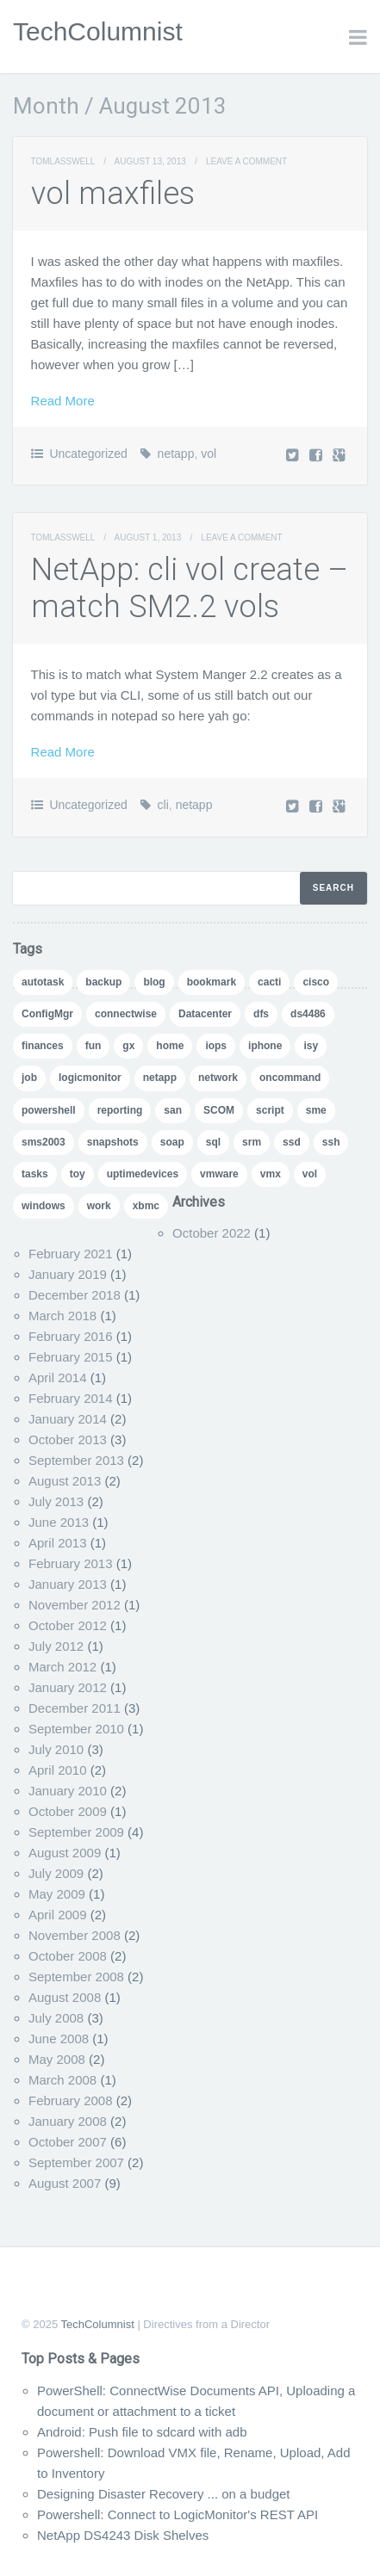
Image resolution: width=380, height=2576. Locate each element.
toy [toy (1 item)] (77, 1174)
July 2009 (56, 1873)
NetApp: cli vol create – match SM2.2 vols (189, 588)
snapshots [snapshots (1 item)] (113, 1142)
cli (163, 805)
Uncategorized (88, 453)
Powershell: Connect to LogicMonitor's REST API (177, 2514)
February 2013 (70, 1563)
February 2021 (70, 1253)
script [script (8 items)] (270, 1110)
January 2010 (67, 1790)
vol (208, 453)
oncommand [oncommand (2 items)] (290, 1078)
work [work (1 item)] (99, 1206)
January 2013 (67, 1584)
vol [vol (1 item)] (309, 1174)
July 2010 (56, 1749)
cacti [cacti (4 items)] (269, 982)
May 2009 (56, 1894)
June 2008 (58, 2038)
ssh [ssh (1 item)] (331, 1142)
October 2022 (211, 1233)
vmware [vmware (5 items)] (219, 1174)
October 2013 (67, 1439)
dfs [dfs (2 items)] (261, 1014)
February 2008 (70, 2100)
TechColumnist (98, 31)
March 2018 (62, 1315)
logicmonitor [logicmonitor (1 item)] (90, 1078)
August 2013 (64, 1480)
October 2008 (67, 1956)
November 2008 (74, 1935)
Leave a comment (246, 161)
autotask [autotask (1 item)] (43, 982)
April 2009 (57, 1914)
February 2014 (70, 1398)
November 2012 (74, 1604)
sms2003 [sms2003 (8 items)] (43, 1142)
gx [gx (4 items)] (128, 1046)
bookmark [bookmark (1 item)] (211, 982)
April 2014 (57, 1377)
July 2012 (56, 1646)
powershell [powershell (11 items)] (49, 1110)
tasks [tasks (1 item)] (35, 1174)
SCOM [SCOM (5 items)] (218, 1110)
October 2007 (67, 2141)
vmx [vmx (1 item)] (270, 1174)
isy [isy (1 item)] (310, 1046)
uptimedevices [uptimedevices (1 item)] (142, 1174)
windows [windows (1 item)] (43, 1206)
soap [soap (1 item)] (172, 1142)
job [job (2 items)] (29, 1078)
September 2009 (76, 1832)
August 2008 (64, 1997)
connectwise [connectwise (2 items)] (126, 1014)
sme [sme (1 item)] (316, 1110)
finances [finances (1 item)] (43, 1046)
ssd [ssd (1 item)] (292, 1142)
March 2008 (62, 2080)
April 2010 (57, 1770)
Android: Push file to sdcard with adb (141, 2432)
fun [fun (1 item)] (93, 1046)
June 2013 (58, 1522)
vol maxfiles (113, 194)
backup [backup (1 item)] (103, 982)
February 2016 (70, 1336)
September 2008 (76, 1976)
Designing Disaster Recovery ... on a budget (163, 2493)
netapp (176, 453)
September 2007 (76, 2162)
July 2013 (56, 1501)
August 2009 (64, 1852)
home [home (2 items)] (170, 1046)
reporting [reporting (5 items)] (120, 1110)
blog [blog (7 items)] (154, 982)
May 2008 (56, 2059)
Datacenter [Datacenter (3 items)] (205, 1014)
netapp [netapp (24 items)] (160, 1078)
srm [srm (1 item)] (251, 1142)
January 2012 (67, 1687)
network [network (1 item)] (218, 1078)
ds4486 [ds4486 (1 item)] (308, 1014)
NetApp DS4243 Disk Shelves (123, 2535)
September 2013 (76, 1460)
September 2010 (76, 1728)
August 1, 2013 (148, 537)
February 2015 (70, 1357)
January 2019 (67, 1274)
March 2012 (62, 1666)
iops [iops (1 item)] (216, 1046)
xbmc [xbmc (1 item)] (146, 1206)
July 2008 (56, 2018)
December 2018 (74, 1295)
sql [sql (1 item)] (213, 1142)
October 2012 (67, 1625)
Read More (63, 400)
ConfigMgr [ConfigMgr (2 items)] (47, 1014)
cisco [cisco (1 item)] (315, 982)
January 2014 (67, 1419)
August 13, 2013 (150, 161)
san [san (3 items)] (173, 1110)
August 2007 (64, 2183)
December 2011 (74, 1708)
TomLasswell (63, 161)
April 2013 (57, 1542)
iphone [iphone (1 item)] (265, 1046)
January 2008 (67, 2121)
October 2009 (67, 1811)
